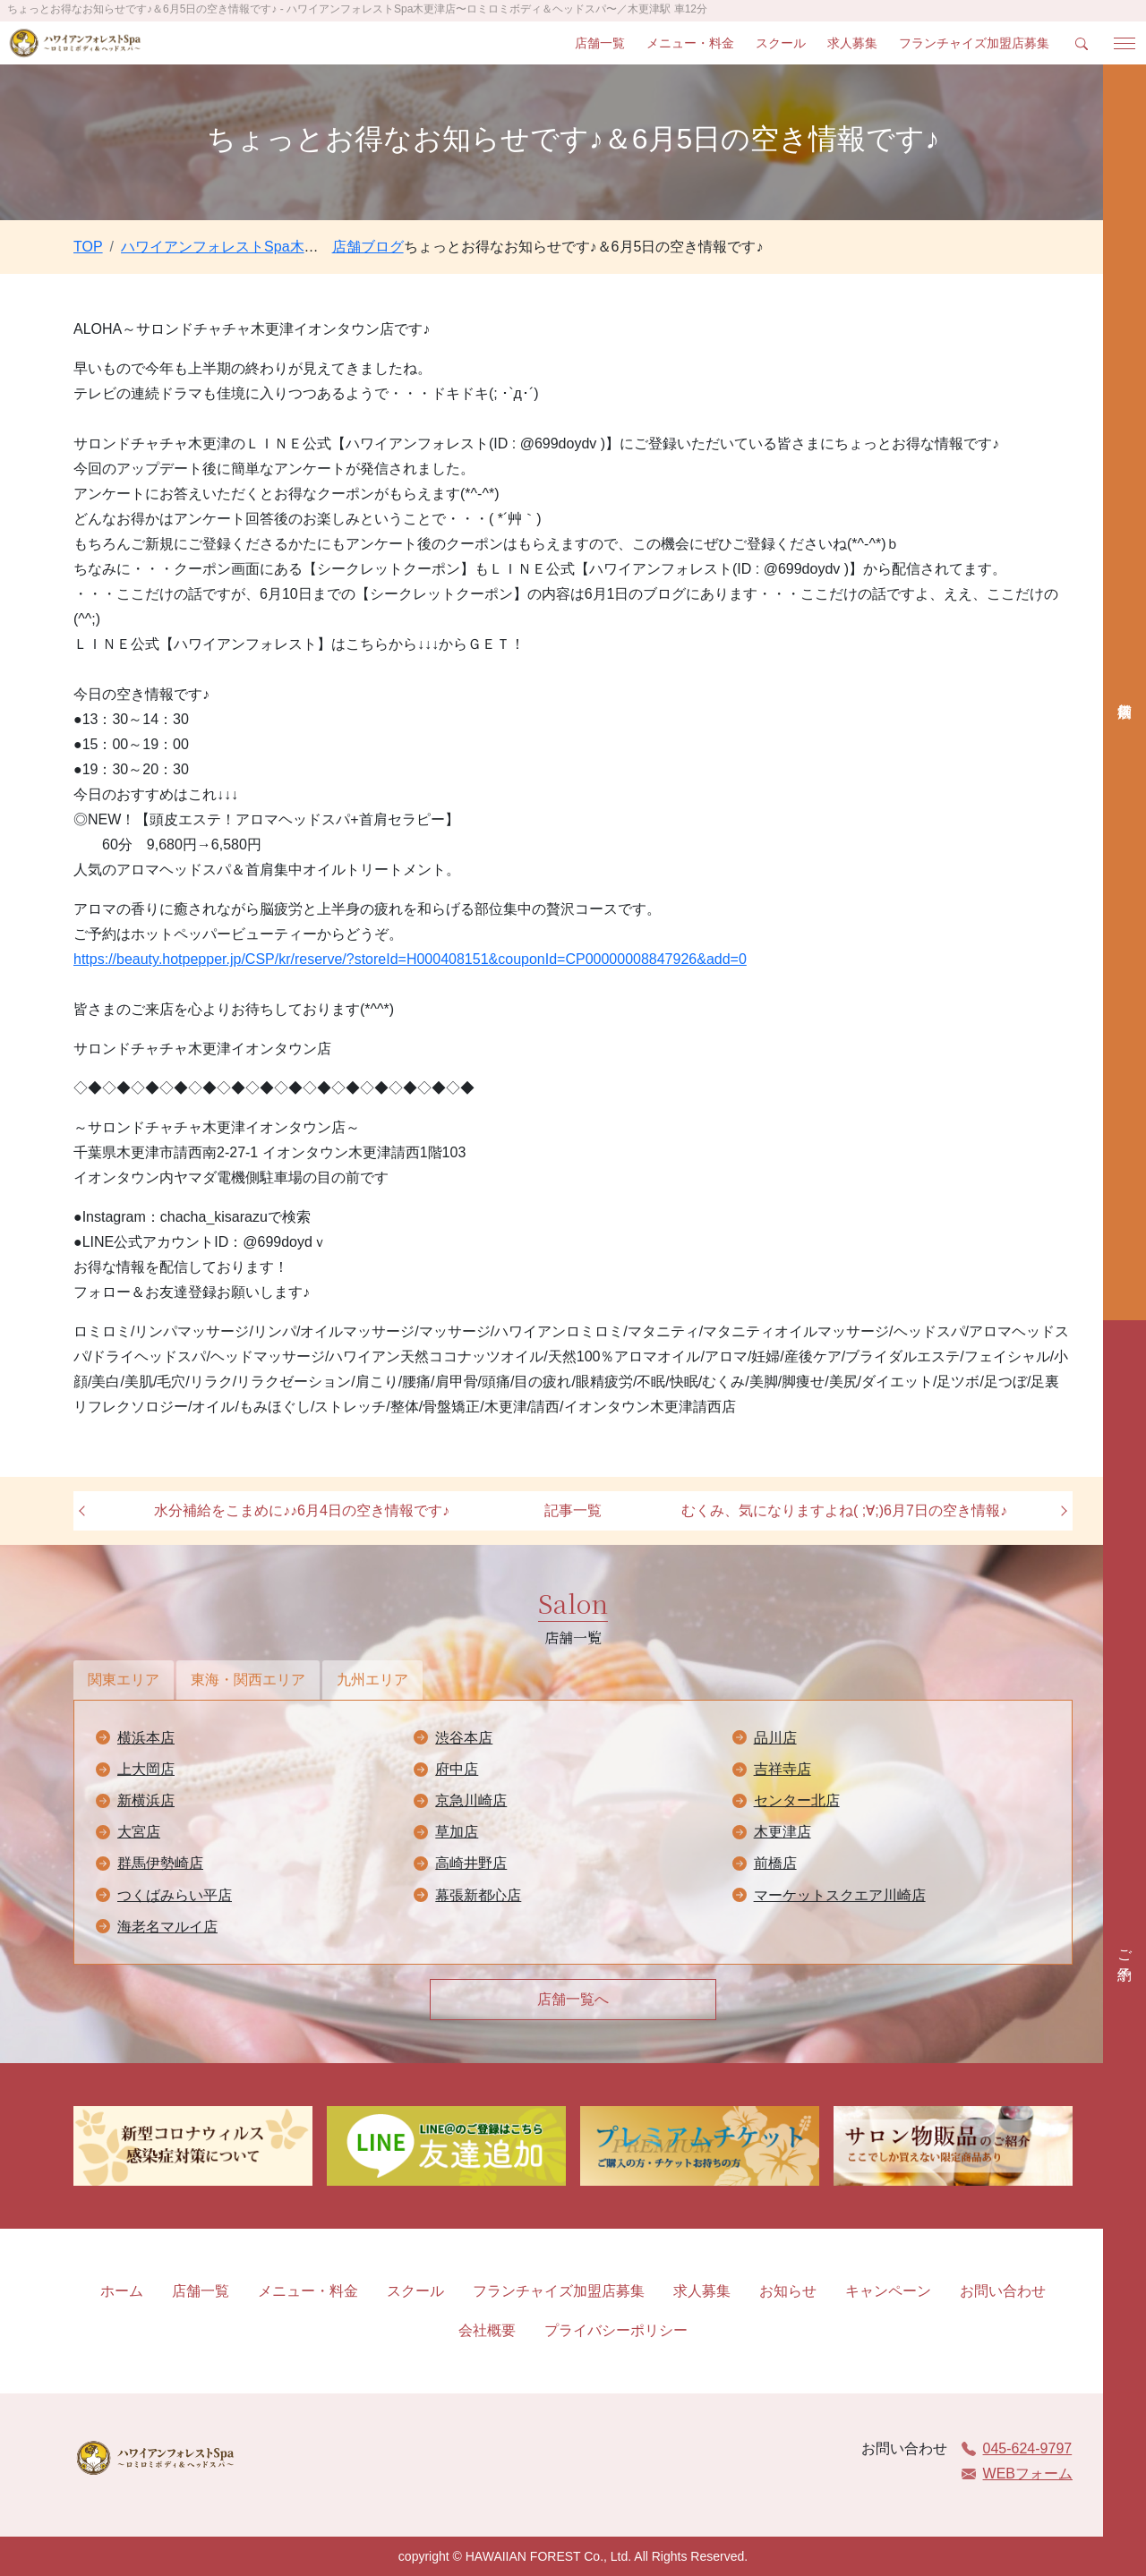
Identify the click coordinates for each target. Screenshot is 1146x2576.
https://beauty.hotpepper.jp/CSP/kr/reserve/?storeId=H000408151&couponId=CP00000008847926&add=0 (410, 959)
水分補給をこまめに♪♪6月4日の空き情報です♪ (301, 1510)
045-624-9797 (1017, 2448)
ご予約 (1125, 1949)
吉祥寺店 (782, 1769)
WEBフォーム (1017, 2473)
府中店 (456, 1769)
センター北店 (797, 1800)
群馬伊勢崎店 (160, 1863)
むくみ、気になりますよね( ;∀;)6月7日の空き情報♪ (844, 1510)
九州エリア (372, 1679)
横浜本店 (146, 1737)
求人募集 (852, 43)
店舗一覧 (600, 43)
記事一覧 (573, 1510)
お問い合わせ (1003, 2291)
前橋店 (775, 1863)
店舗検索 (1124, 692)
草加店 (456, 1831)
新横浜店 (146, 1800)
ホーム (121, 2291)
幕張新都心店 (478, 1895)
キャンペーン (888, 2291)
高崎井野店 (471, 1863)
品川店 (775, 1737)
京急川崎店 (471, 1800)
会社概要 (487, 2330)
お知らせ (788, 2291)
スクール (781, 43)
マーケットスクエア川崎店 (840, 1895)
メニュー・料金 (690, 43)
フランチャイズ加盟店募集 (974, 43)
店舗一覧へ (573, 1999)
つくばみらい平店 (174, 1895)
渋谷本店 (463, 1737)
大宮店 (138, 1831)
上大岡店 (146, 1769)
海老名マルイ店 (167, 1926)
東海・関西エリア (248, 1679)
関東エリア (123, 1679)
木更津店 (782, 1831)
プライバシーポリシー (616, 2330)
